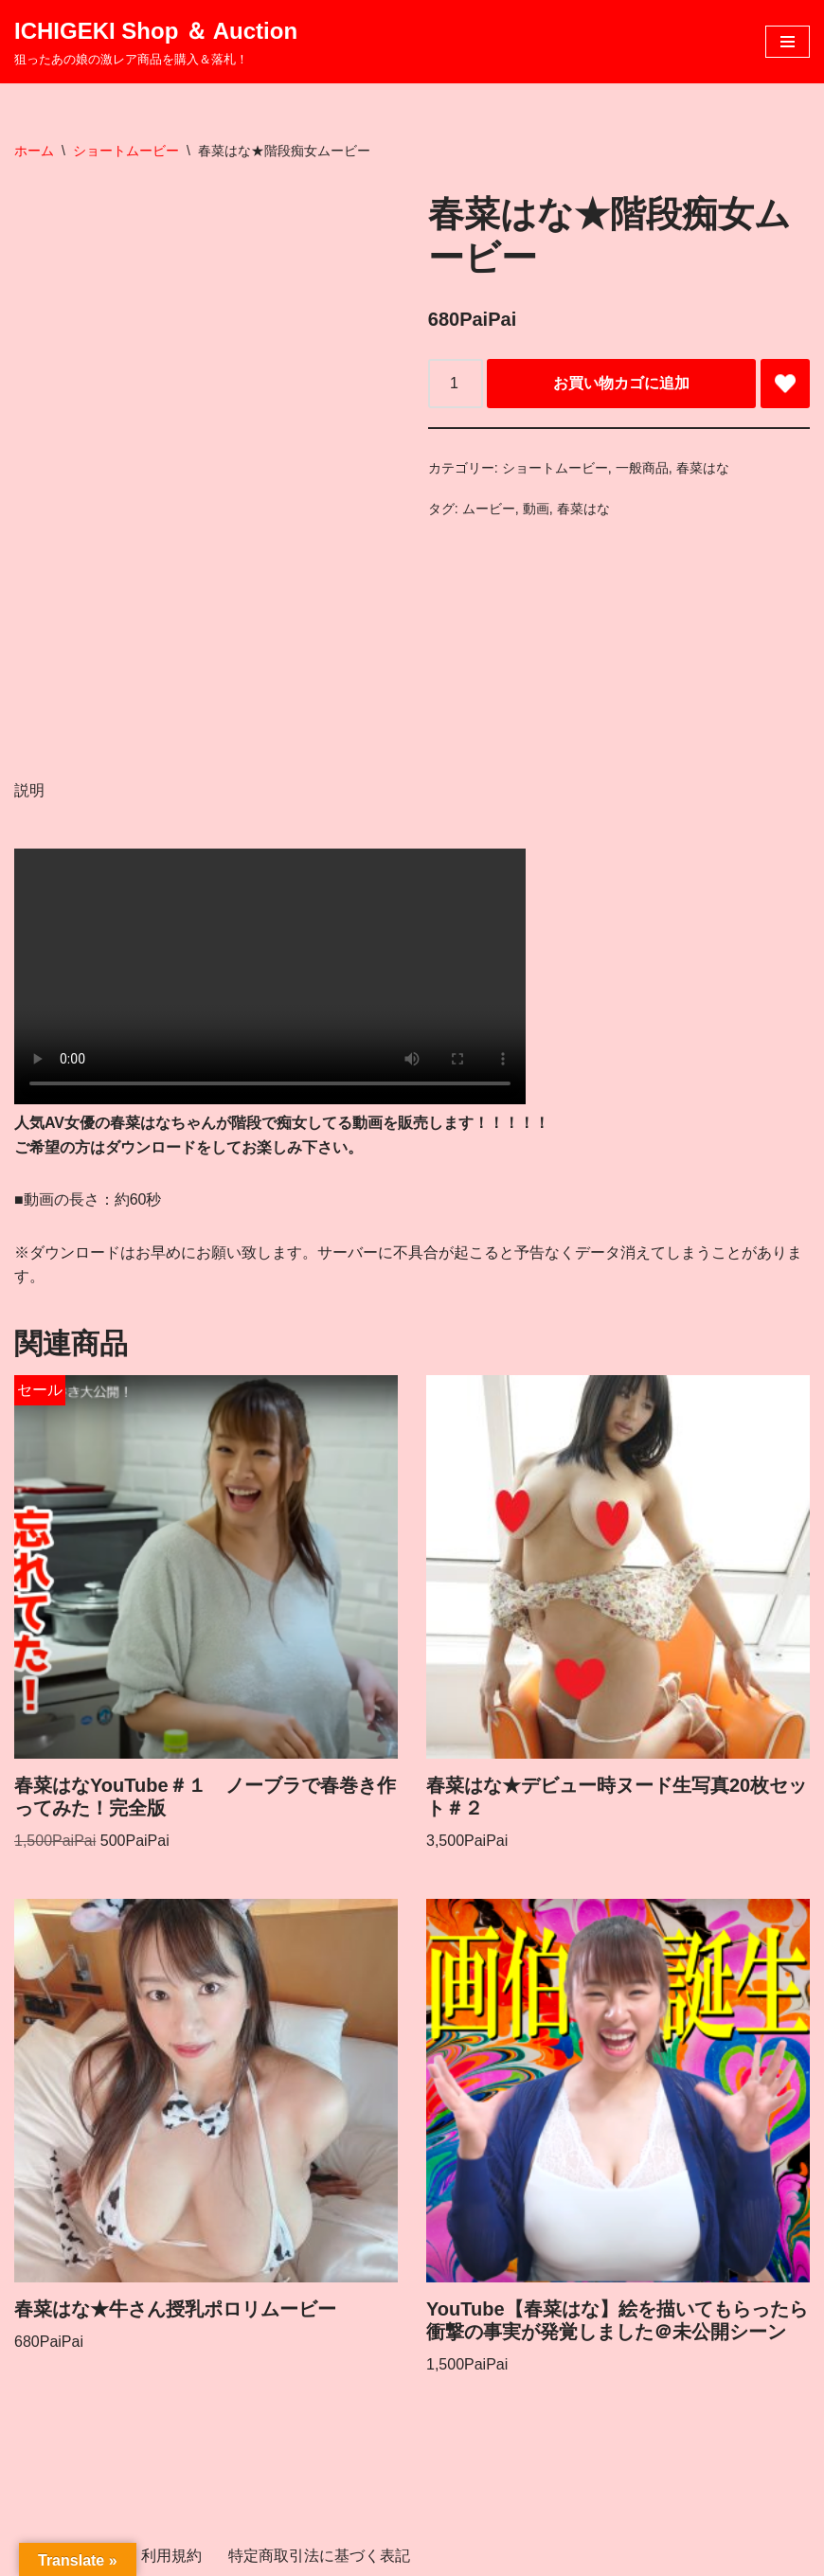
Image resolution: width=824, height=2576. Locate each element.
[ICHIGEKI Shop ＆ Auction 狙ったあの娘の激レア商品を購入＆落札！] (155, 41)
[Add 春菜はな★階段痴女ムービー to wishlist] (785, 383)
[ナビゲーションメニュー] (787, 42)
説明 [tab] (29, 790)
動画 (536, 508)
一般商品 (642, 467)
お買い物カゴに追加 (621, 383)
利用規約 (171, 2556)
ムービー (488, 508)
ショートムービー (126, 150)
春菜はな (702, 467)
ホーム (34, 150)
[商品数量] (455, 383)
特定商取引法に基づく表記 (319, 2556)
